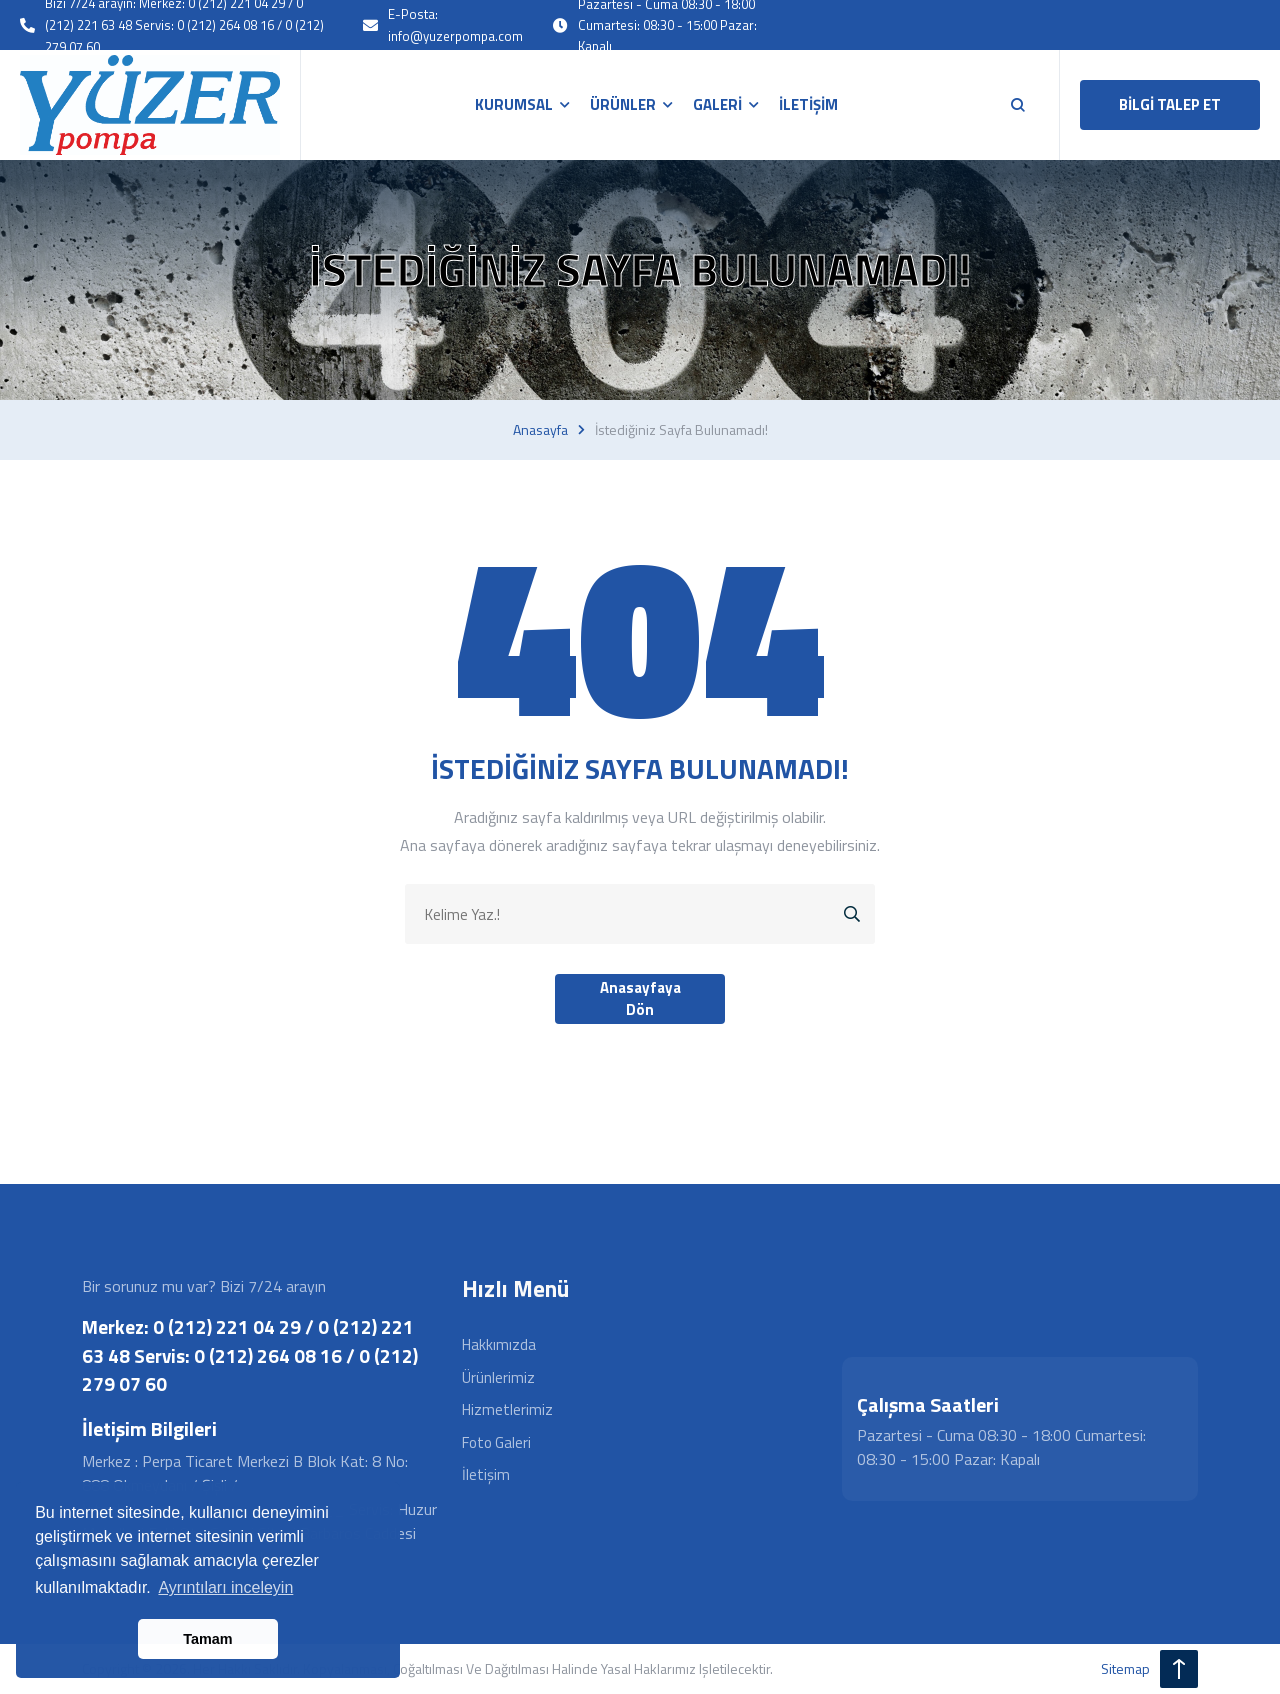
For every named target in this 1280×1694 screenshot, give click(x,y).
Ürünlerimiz (498, 1377)
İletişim (486, 1474)
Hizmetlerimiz (507, 1409)
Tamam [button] (207, 1639)
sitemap (1125, 1668)
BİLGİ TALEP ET (1170, 104)
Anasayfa (540, 430)
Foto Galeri (496, 1442)
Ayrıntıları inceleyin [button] (225, 1587)
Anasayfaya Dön (640, 999)
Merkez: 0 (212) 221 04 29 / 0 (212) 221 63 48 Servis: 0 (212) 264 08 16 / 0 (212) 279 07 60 (250, 1355)
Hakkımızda (499, 1344)
